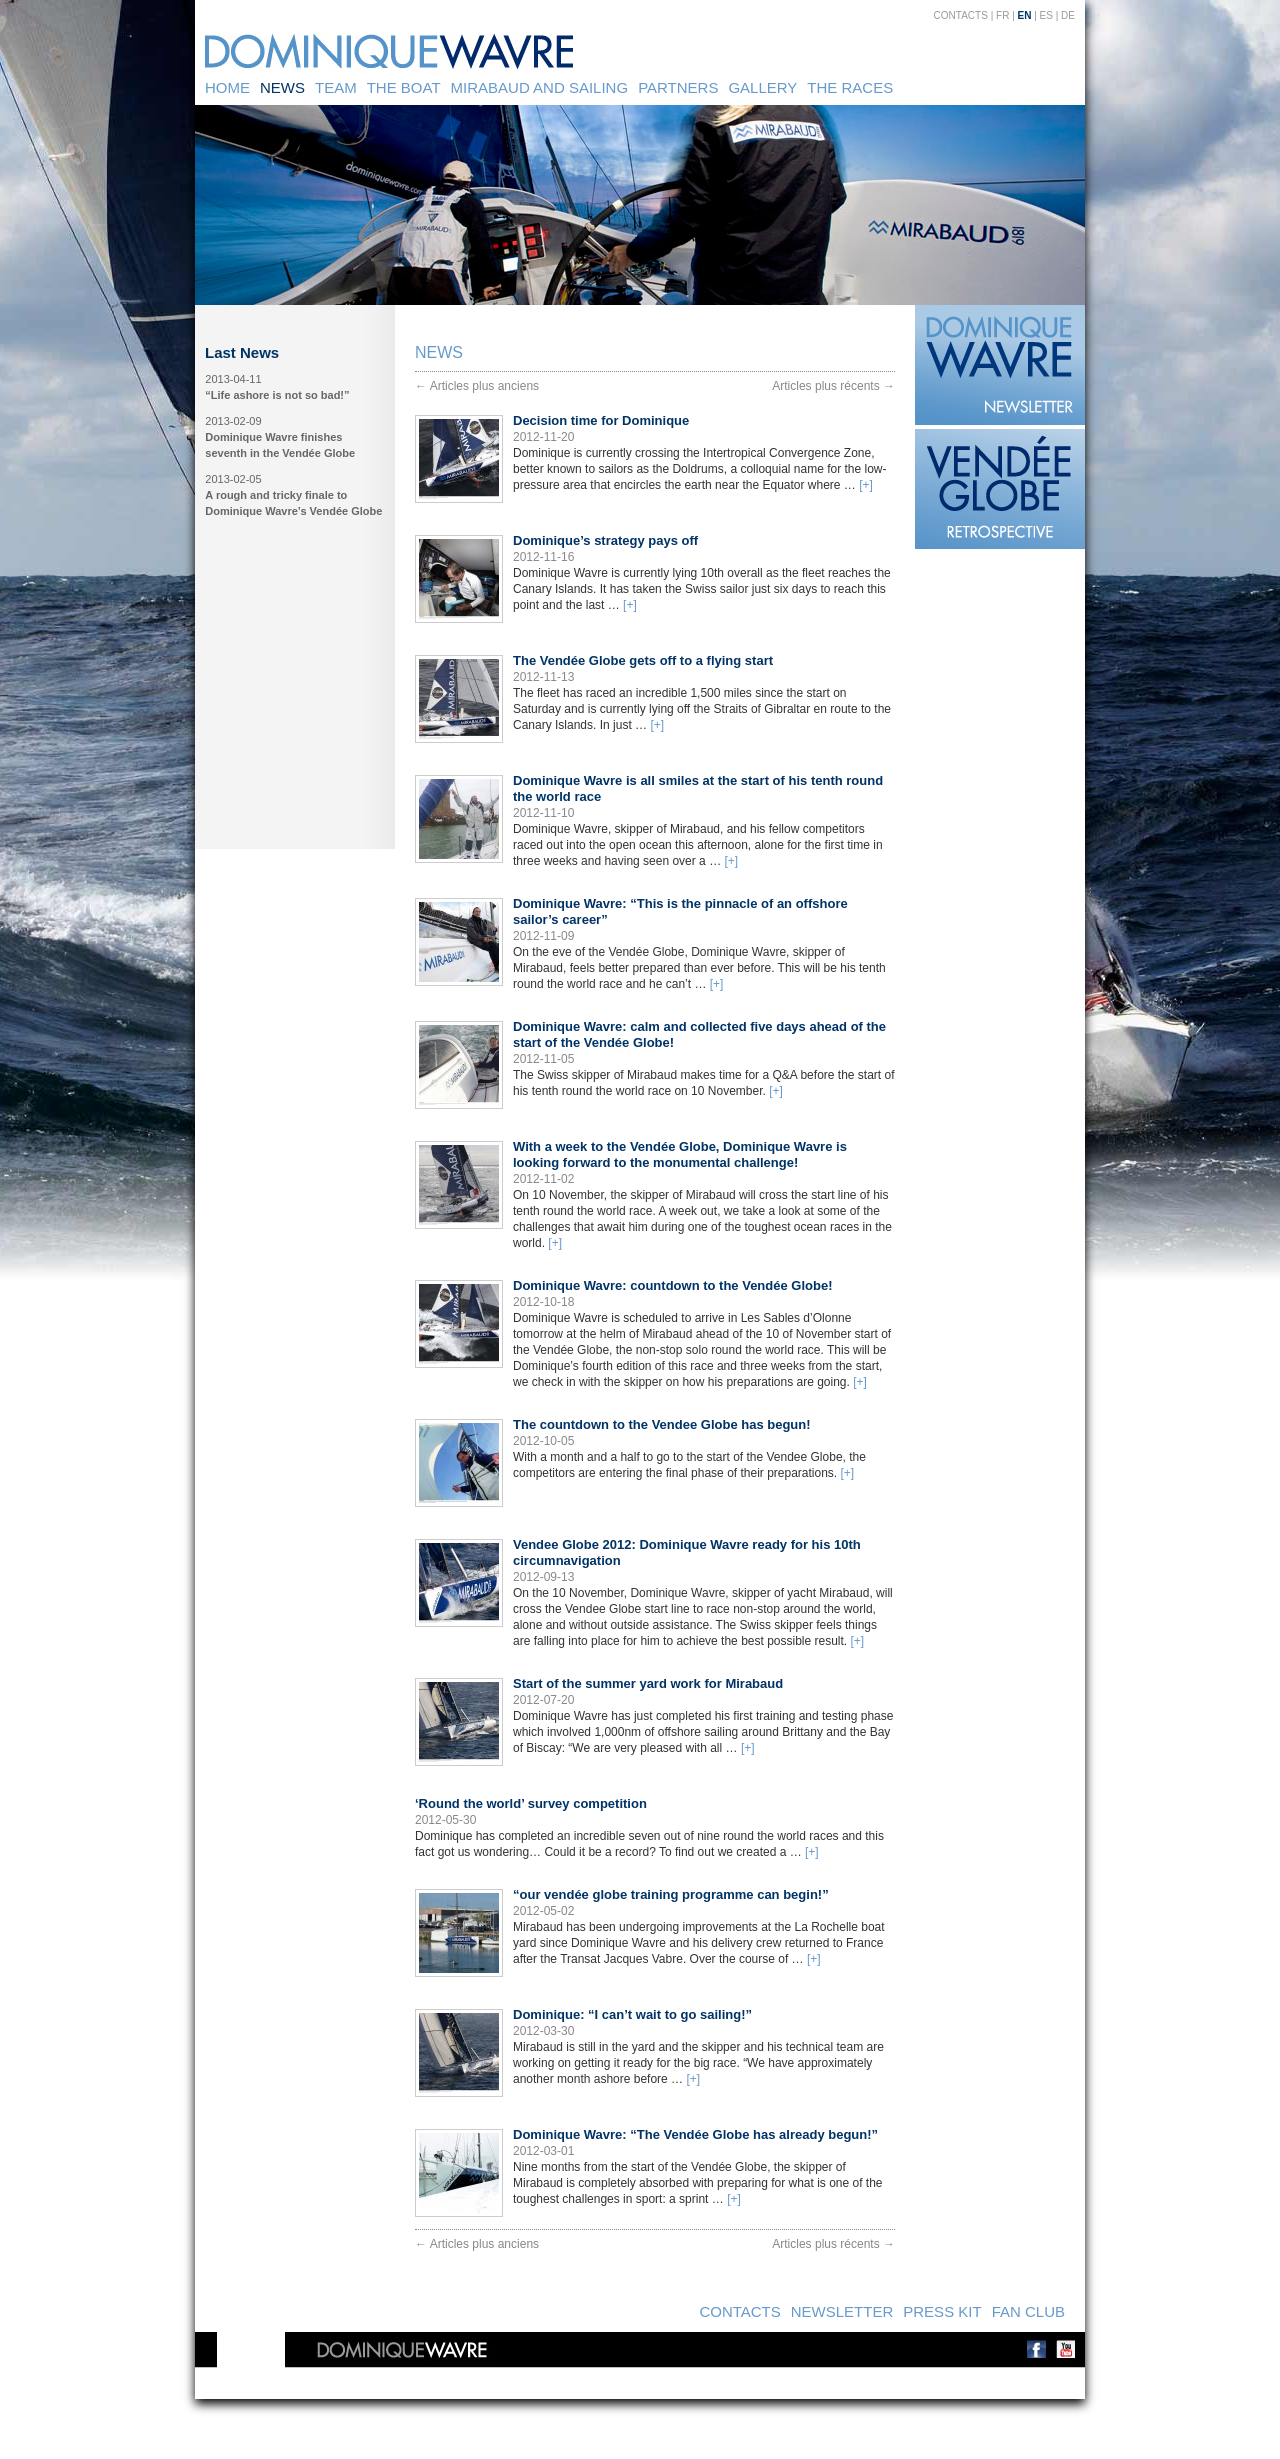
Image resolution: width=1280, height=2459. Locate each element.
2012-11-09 (543, 936)
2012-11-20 (543, 437)
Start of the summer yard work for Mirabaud (648, 1683)
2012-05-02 (543, 1911)
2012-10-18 (543, 1302)
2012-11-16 (543, 557)
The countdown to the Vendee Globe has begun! (662, 1424)
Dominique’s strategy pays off (605, 540)
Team (336, 87)
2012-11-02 (543, 1179)
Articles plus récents (833, 386)
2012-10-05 (543, 1441)
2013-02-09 (233, 421)
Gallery (762, 87)
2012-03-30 (543, 2031)
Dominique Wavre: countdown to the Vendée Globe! (672, 1285)
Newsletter (842, 2311)
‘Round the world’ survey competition (531, 1803)
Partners (678, 87)
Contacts (961, 15)
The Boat (404, 87)
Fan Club (1028, 2311)
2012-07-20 (543, 1700)
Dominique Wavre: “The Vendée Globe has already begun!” (695, 2134)
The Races (850, 87)
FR (1002, 15)
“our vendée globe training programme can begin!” (671, 1894)
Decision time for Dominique (601, 420)
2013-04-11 (233, 379)
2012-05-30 (445, 1820)
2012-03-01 (543, 2151)
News (282, 87)
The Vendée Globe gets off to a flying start (643, 660)
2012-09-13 (543, 1577)
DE (1068, 15)
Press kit (942, 2311)
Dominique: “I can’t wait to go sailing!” (632, 2014)
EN (1025, 15)
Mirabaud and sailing (540, 87)
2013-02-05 (233, 479)
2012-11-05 (543, 1059)
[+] (866, 485)
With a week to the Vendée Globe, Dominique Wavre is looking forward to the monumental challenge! (680, 1154)
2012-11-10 (543, 813)
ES (1046, 15)
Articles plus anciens (477, 386)
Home (227, 87)
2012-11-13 (543, 677)
